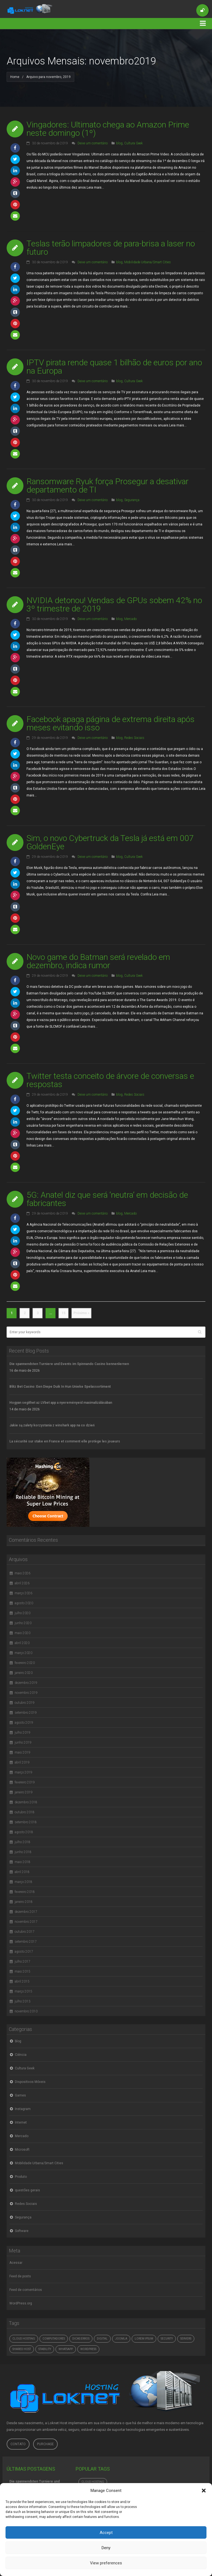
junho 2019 (23, 1742)
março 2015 (23, 1991)
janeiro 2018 (24, 1902)
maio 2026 (22, 1573)
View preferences (106, 2563)
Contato (18, 2444)
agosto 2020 (24, 1603)
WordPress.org (20, 2303)
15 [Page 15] (63, 1313)
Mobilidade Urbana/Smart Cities (147, 262)
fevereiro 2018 (25, 1892)
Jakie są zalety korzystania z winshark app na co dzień (52, 1425)
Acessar (15, 2263)
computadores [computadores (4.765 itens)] (54, 2338)
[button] (203, 2490)
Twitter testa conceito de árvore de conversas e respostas (110, 1080)
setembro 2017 (26, 1942)
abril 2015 (22, 1981)
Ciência (20, 2055)
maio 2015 (22, 1971)
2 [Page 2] (25, 1313)
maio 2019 (22, 1752)
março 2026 (23, 1593)
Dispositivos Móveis (30, 2082)
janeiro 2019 (24, 1792)
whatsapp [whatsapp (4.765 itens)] (66, 2349)
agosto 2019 (24, 1723)
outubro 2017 (25, 1932)
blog (119, 143)
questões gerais (27, 2190)
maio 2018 (22, 1862)
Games (20, 2095)
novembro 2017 (26, 1922)
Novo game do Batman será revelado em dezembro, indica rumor (98, 961)
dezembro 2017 (26, 1912)
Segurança (131, 500)
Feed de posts (20, 2276)
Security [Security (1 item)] (167, 2338)
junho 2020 (23, 1623)
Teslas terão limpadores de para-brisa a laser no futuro (110, 248)
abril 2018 (22, 1872)
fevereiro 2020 (25, 1663)
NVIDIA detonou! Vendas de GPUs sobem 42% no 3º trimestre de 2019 (114, 604)
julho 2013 (22, 2001)
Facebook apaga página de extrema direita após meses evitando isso (110, 723)
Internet (21, 2122)
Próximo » (81, 1313)
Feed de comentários (25, 2290)
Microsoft (22, 2150)
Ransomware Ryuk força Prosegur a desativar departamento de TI (107, 485)
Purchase (45, 2444)
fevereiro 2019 (25, 1782)
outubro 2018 (25, 1812)
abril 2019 (22, 1762)
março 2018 (23, 1882)
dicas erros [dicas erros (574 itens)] (80, 2338)
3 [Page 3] (38, 1313)
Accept (106, 2532)
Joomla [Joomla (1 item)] (121, 2338)
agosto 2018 (24, 1832)
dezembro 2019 (26, 1683)
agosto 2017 (24, 1952)
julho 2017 (22, 1961)
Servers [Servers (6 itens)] (185, 2338)
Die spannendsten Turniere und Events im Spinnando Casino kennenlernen (69, 1364)
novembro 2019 (26, 1693)
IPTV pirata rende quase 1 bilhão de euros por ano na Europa (114, 367)
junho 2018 (23, 1852)
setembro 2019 (26, 1713)
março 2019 (23, 1772)
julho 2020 (22, 1613)
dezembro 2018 (26, 1802)
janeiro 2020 (24, 1673)
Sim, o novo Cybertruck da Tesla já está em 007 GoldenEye (110, 842)
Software (21, 2231)
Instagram (23, 2109)
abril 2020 (22, 1643)
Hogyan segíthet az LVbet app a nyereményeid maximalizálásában (60, 1403)
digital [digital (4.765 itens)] (102, 2338)
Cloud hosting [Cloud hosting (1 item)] (23, 2338)
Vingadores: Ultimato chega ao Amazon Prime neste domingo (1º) (107, 129)
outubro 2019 (25, 1703)
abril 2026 (22, 1583)
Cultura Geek (133, 143)
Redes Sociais (134, 738)
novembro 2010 (26, 2011)
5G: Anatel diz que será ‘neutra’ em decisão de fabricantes (107, 1199)
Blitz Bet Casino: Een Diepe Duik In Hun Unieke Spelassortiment (60, 1387)
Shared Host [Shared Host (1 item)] (21, 2349)
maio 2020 (22, 1633)
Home (14, 77)
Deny (106, 2547)
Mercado (130, 619)
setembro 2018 (26, 1822)
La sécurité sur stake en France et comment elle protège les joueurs (64, 1441)
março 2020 (23, 1653)
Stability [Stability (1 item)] (44, 2349)
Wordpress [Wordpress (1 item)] (88, 2349)
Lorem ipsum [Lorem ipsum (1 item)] (144, 2338)
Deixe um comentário (93, 143)
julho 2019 (22, 1732)
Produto (21, 2177)
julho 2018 (22, 1842)
